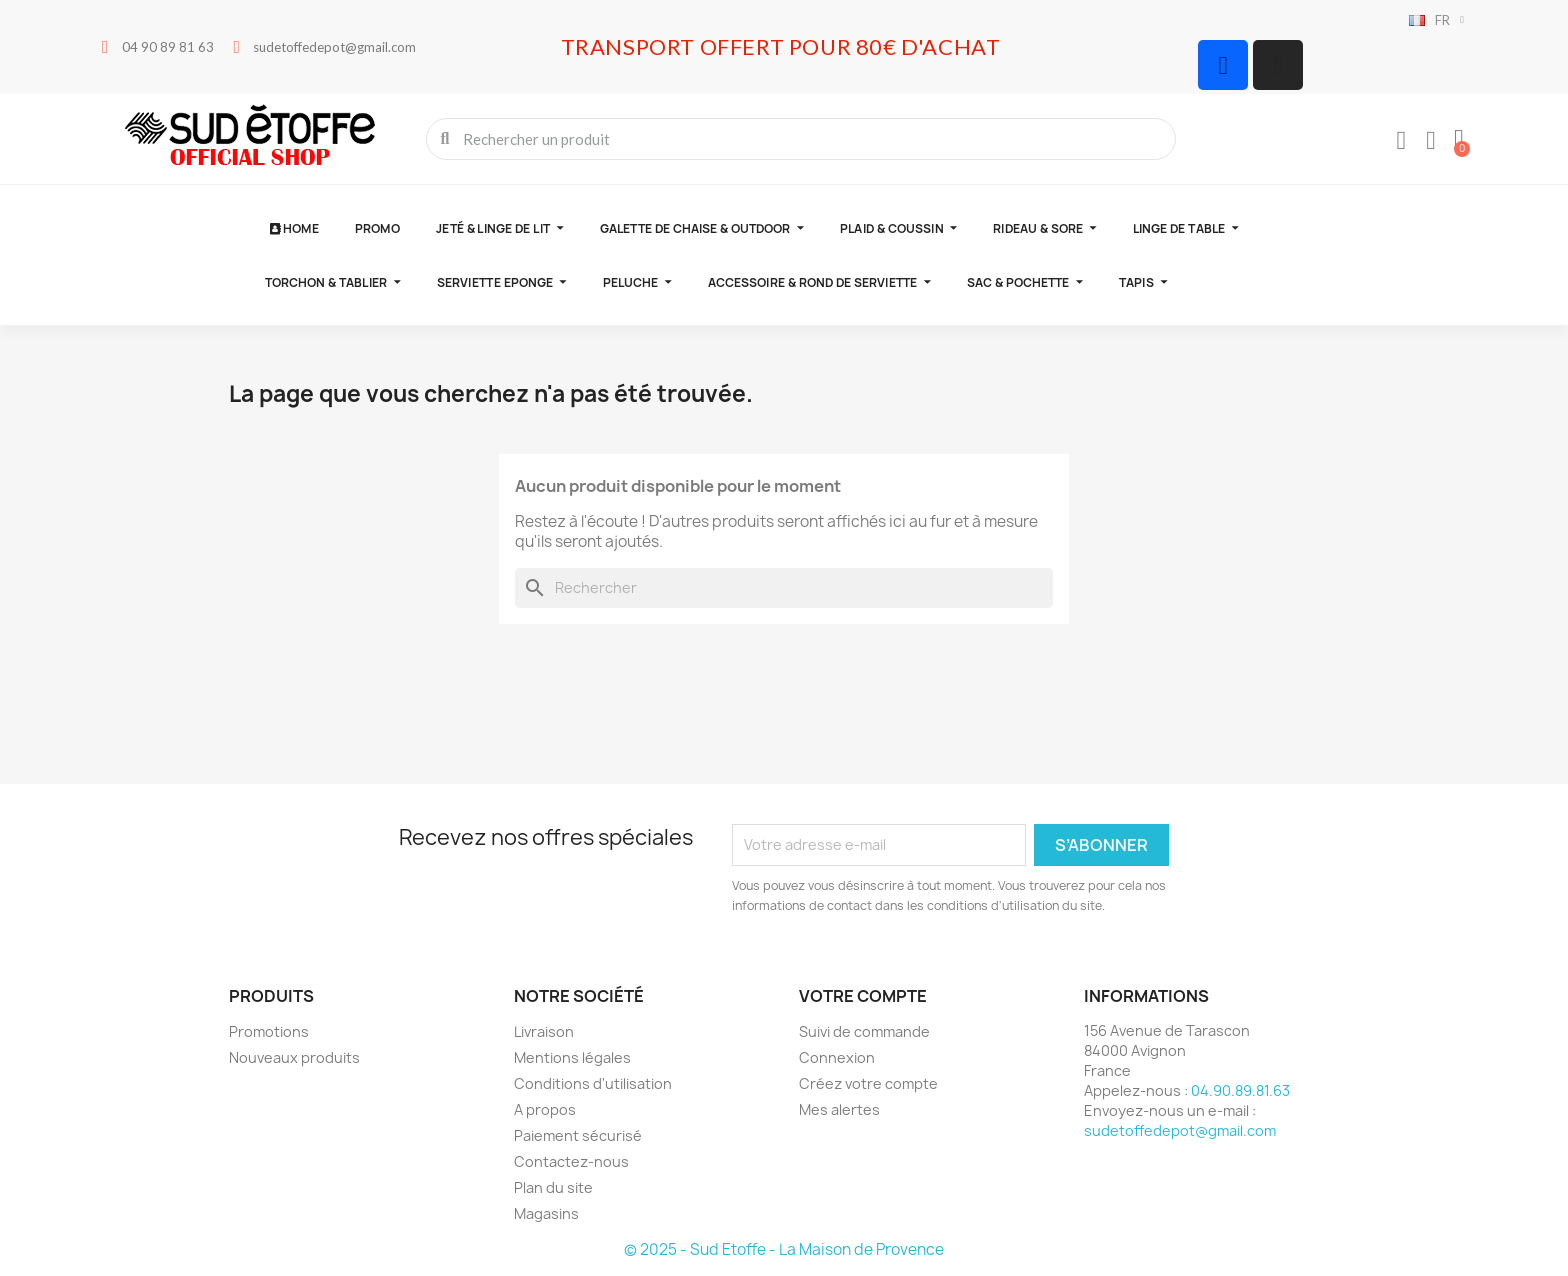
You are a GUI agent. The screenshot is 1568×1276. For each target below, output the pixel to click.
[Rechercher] (784, 588)
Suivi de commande (864, 1031)
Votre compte (863, 996)
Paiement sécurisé (578, 1135)
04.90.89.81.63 (1240, 1090)
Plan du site (553, 1187)
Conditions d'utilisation (593, 1083)
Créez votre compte (868, 1083)
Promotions (269, 1031)
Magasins (546, 1213)
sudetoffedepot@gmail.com (1180, 1130)
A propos (545, 1109)
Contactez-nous (571, 1161)
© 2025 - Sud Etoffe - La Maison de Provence (784, 1249)
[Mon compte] (1401, 141)
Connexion (837, 1057)
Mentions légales (572, 1057)
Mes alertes (839, 1109)
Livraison (544, 1031)
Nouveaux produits (294, 1057)
